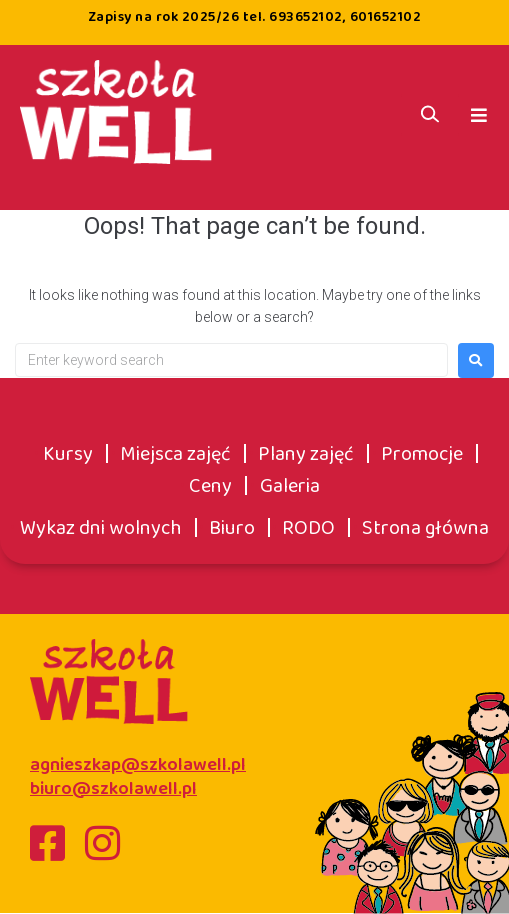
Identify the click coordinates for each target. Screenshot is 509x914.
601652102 (386, 17)
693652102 (306, 17)
